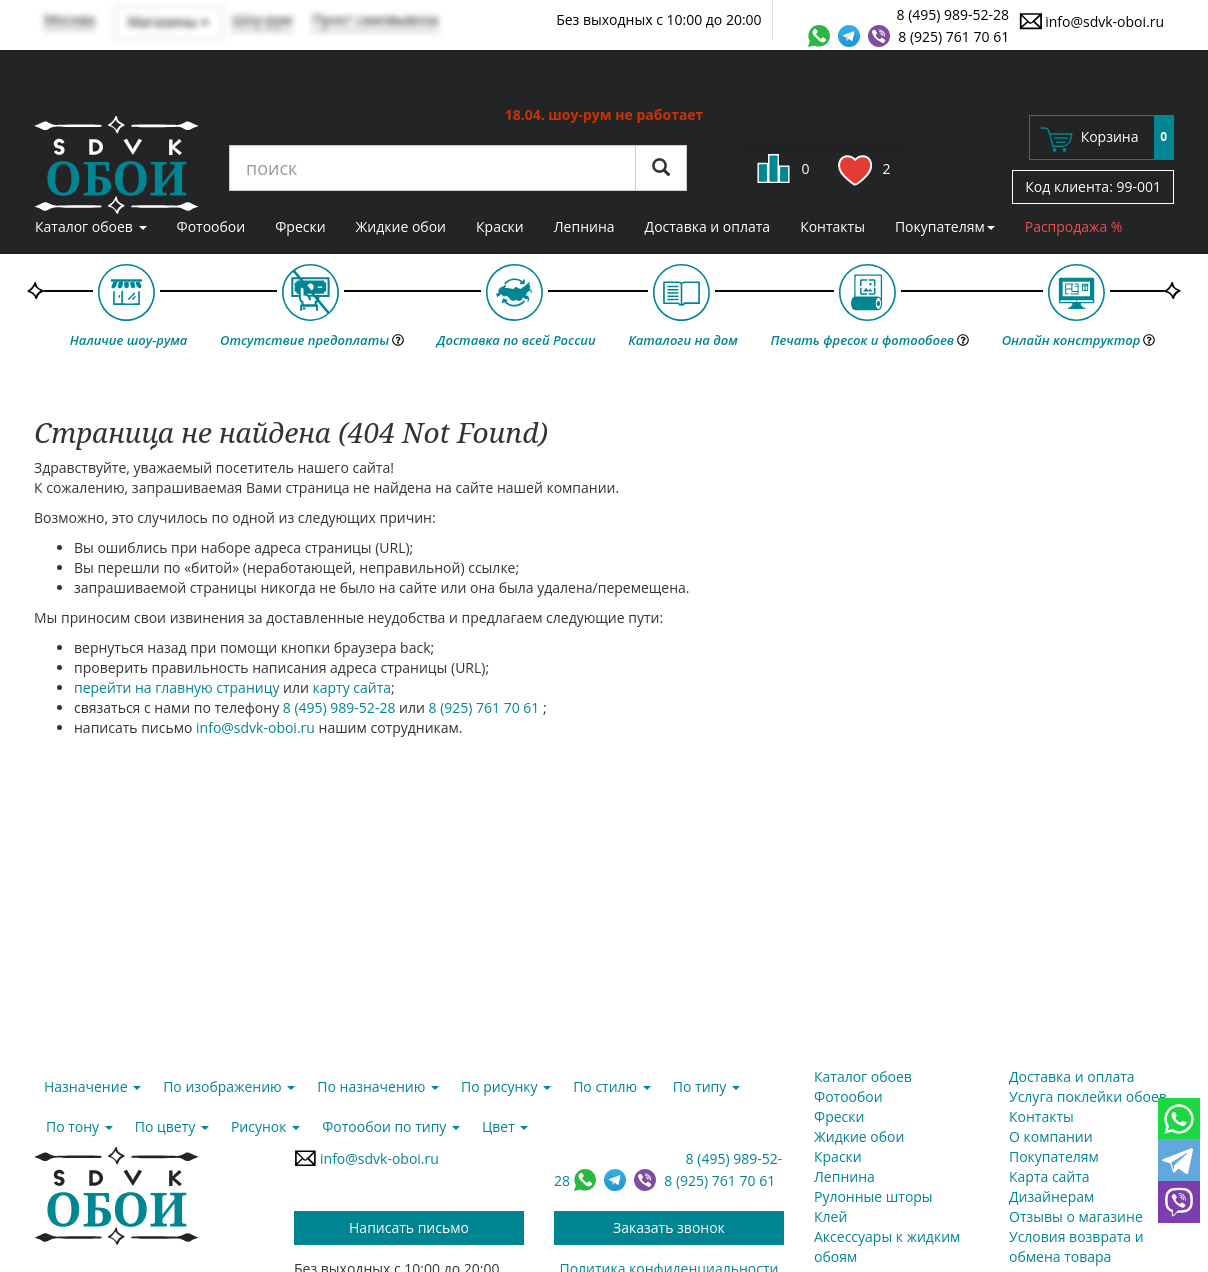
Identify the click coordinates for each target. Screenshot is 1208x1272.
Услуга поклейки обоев (1088, 1096)
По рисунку (506, 1086)
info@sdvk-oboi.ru (1091, 21)
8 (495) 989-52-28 (953, 14)
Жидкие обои (401, 226)
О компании (1051, 1136)
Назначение (92, 1086)
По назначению (378, 1086)
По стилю (612, 1086)
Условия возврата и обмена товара (1076, 1246)
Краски (500, 226)
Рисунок (265, 1126)
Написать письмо (409, 1227)
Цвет (505, 1126)
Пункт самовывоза (375, 19)
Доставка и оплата (708, 226)
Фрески (300, 226)
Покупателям (945, 226)
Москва (69, 19)
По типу (706, 1086)
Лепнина (584, 226)
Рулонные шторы (873, 1196)
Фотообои (211, 226)
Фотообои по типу (391, 1126)
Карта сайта (1049, 1176)
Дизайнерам (1051, 1196)
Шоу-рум (262, 19)
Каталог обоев (91, 226)
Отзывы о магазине (1076, 1216)
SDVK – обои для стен (116, 165)
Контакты (832, 226)
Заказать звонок (669, 1227)
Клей (830, 1216)
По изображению (229, 1086)
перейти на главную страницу (176, 687)
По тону (79, 1126)
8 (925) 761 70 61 (953, 36)
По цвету (172, 1126)
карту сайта (352, 687)
